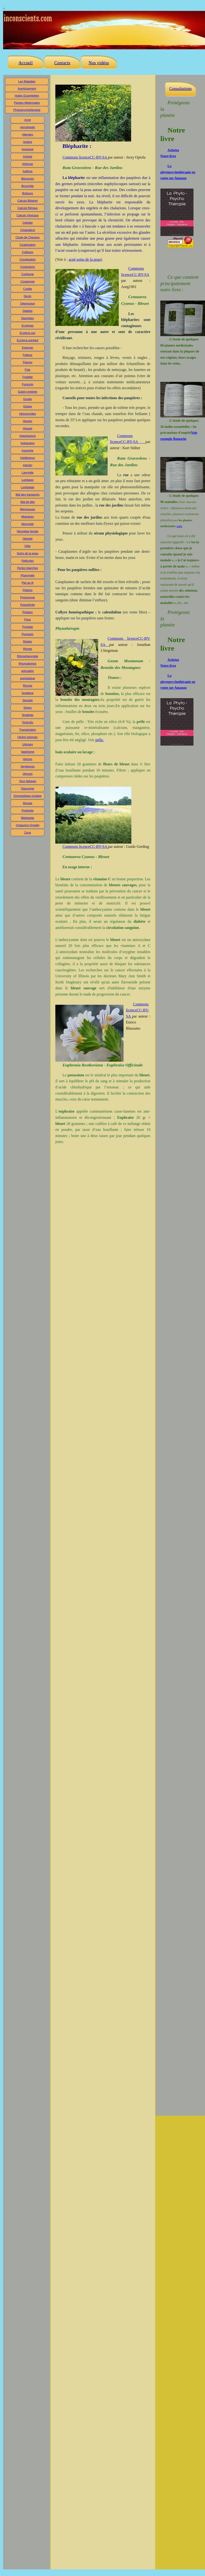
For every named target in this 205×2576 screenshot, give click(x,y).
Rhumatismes (28, 663)
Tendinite (27, 715)
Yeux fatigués (27, 781)
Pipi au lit (27, 583)
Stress (28, 707)
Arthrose (27, 164)
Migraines (27, 516)
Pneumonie (27, 597)
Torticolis (27, 722)
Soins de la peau (27, 553)
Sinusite (27, 700)
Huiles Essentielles (27, 95)
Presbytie (28, 810)
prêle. (99, 740)
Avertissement (27, 88)
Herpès (27, 421)
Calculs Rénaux (27, 208)
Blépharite (27, 818)
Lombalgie (27, 487)
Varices (27, 759)
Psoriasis (27, 634)
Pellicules (27, 560)
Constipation (27, 259)
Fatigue (28, 355)
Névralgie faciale (27, 531)
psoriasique (27, 678)
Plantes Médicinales (27, 103)
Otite (27, 546)
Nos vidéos (99, 62)
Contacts (62, 62)
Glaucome (27, 788)
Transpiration (27, 729)
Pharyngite (28, 575)
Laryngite (27, 472)
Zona (27, 832)
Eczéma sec (28, 333)
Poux (27, 619)
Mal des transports (28, 494)
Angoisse (27, 149)
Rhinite (27, 649)
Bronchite (27, 186)
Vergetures (27, 766)
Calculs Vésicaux (27, 215)
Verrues (28, 774)
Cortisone (27, 274)
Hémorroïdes (27, 414)
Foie (27, 369)
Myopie (27, 803)
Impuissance (27, 436)
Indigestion (27, 443)
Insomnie (27, 450)
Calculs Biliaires (27, 200)
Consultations (180, 89)
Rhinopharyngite (27, 656)
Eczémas (27, 325)
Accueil (26, 62)
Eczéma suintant (27, 340)
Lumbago (27, 480)
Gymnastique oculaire (28, 796)
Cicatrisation (27, 245)
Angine (27, 142)
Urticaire (27, 744)
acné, (72, 259)
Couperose (27, 281)
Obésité (28, 538)
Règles (27, 641)
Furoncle (27, 384)
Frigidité (27, 377)
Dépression (27, 303)
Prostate (27, 627)
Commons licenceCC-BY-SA (85, 157)
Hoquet (27, 428)
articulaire (27, 671)
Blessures (27, 178)
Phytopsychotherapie (26, 110)
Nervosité (27, 524)
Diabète (28, 311)
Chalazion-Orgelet (27, 825)
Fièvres (27, 362)
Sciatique (27, 693)
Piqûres (27, 590)
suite (179, 526)
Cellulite (27, 222)
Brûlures (27, 193)
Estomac (27, 347)
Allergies (27, 134)
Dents (27, 296)
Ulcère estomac (28, 737)
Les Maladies (26, 81)
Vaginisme (27, 752)
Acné (27, 120)
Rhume (27, 685)
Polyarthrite (27, 605)
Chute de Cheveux (27, 237)
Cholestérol (27, 230)
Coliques (27, 252)
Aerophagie (27, 127)
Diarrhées (27, 318)
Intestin (27, 465)
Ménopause (27, 509)
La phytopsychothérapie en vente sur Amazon (177, 172)
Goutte (27, 399)
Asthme (27, 171)
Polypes (27, 612)
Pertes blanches (27, 568)
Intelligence (27, 458)
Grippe (27, 406)
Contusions (27, 267)
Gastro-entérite (27, 391)
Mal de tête (27, 502)
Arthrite (27, 156)
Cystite (27, 289)
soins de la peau (88, 259)
